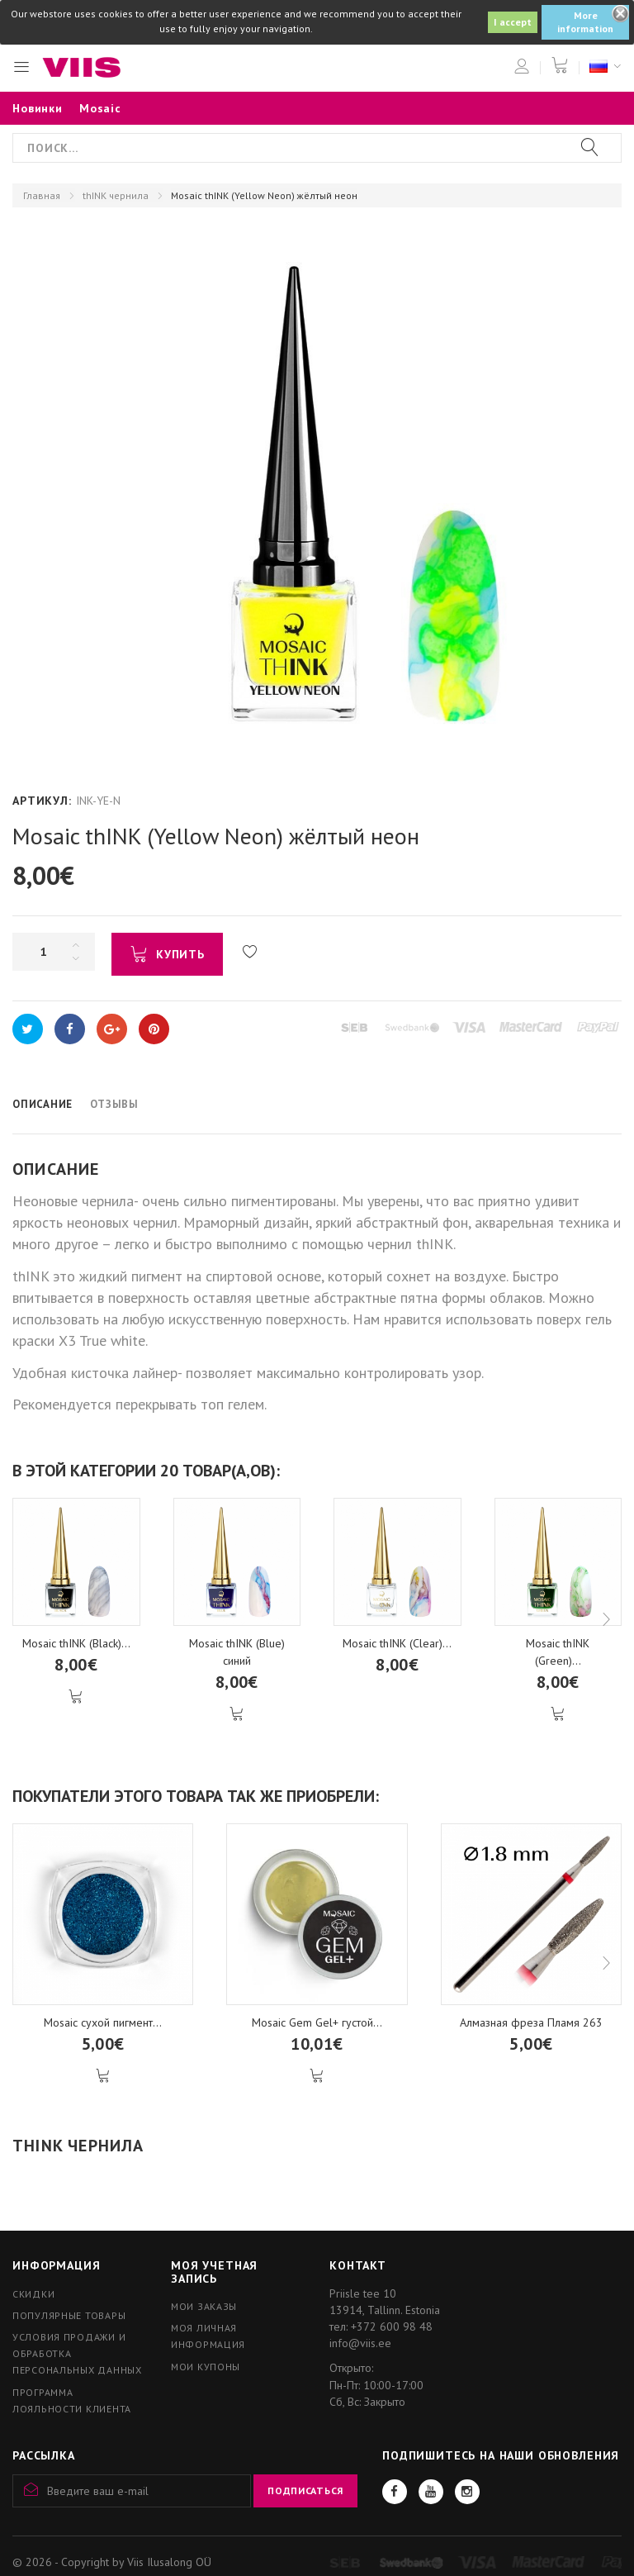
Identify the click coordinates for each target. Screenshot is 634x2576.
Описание (42, 1104)
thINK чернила (116, 195)
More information (585, 22)
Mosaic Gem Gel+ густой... (317, 2022)
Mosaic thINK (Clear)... (397, 1643)
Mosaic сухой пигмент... (103, 2022)
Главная (41, 195)
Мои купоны (205, 2366)
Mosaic (100, 108)
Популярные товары (68, 2315)
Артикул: (42, 800)
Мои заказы (204, 2306)
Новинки (37, 108)
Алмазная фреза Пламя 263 (531, 2022)
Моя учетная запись (214, 2271)
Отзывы (114, 1104)
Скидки (33, 2294)
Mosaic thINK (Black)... (76, 1643)
